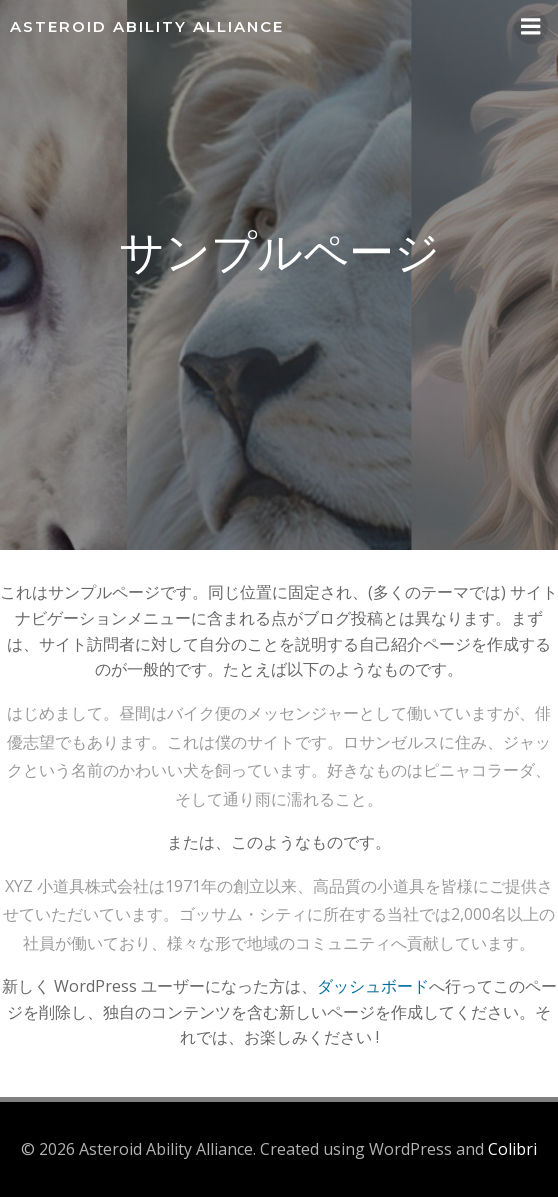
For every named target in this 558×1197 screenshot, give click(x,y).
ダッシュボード (373, 986)
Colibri (512, 1149)
